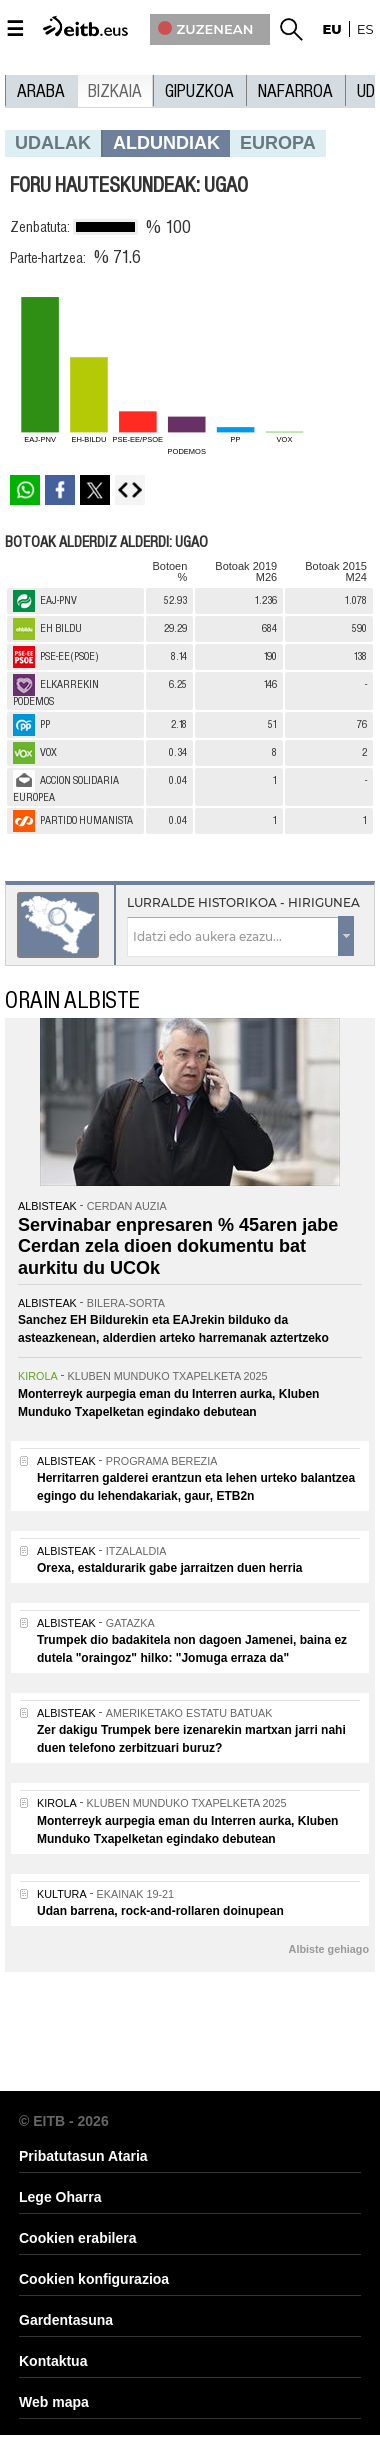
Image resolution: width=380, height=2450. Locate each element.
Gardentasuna (66, 2320)
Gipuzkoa (199, 91)
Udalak (53, 143)
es (365, 29)
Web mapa (54, 2402)
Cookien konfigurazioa (94, 2279)
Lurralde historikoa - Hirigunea (243, 902)
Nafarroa (295, 91)
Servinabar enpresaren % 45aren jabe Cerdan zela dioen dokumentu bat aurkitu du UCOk (178, 1246)
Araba (41, 91)
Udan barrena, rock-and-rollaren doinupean (160, 1911)
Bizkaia (115, 91)
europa (278, 143)
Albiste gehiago (329, 1949)
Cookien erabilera (78, 2238)
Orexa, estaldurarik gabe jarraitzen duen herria (169, 1568)
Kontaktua (53, 2361)
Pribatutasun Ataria (83, 2156)
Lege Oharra (60, 2197)
